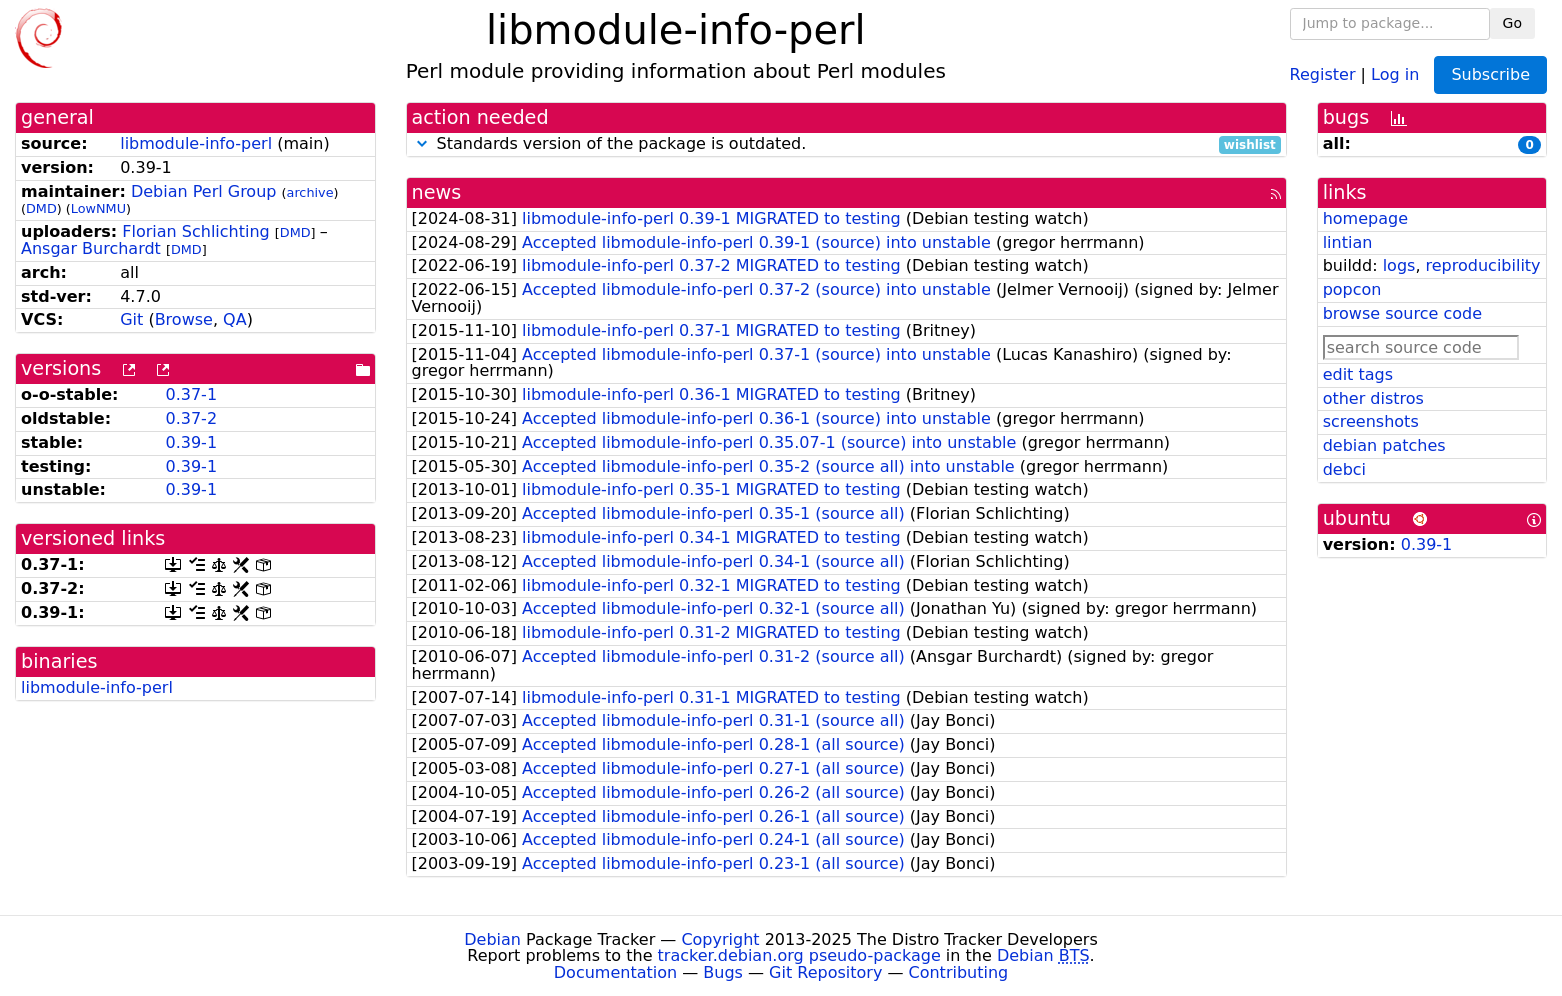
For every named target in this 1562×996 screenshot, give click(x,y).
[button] (422, 143)
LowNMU (98, 208)
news (437, 192)
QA (235, 319)
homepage (1365, 218)
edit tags (1358, 374)
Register (1323, 73)
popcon (1352, 289)
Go (1512, 23)
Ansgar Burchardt (91, 248)
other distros (1373, 398)
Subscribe (1490, 74)
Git (131, 319)
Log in (1395, 73)
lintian (1348, 242)
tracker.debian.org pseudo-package (799, 955)
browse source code (1402, 313)
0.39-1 (191, 442)
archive (310, 192)
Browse (184, 319)
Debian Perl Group (204, 191)
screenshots (1371, 421)
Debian (492, 939)
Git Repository (825, 972)
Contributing (959, 972)
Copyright (720, 939)
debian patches (1384, 445)
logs (1399, 265)
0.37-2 (191, 418)
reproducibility (1483, 265)
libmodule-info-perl (196, 143)
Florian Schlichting (195, 231)
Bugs (723, 972)
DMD (41, 208)
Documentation (615, 972)
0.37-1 (191, 394)
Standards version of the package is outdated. (846, 144)
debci (1344, 469)
